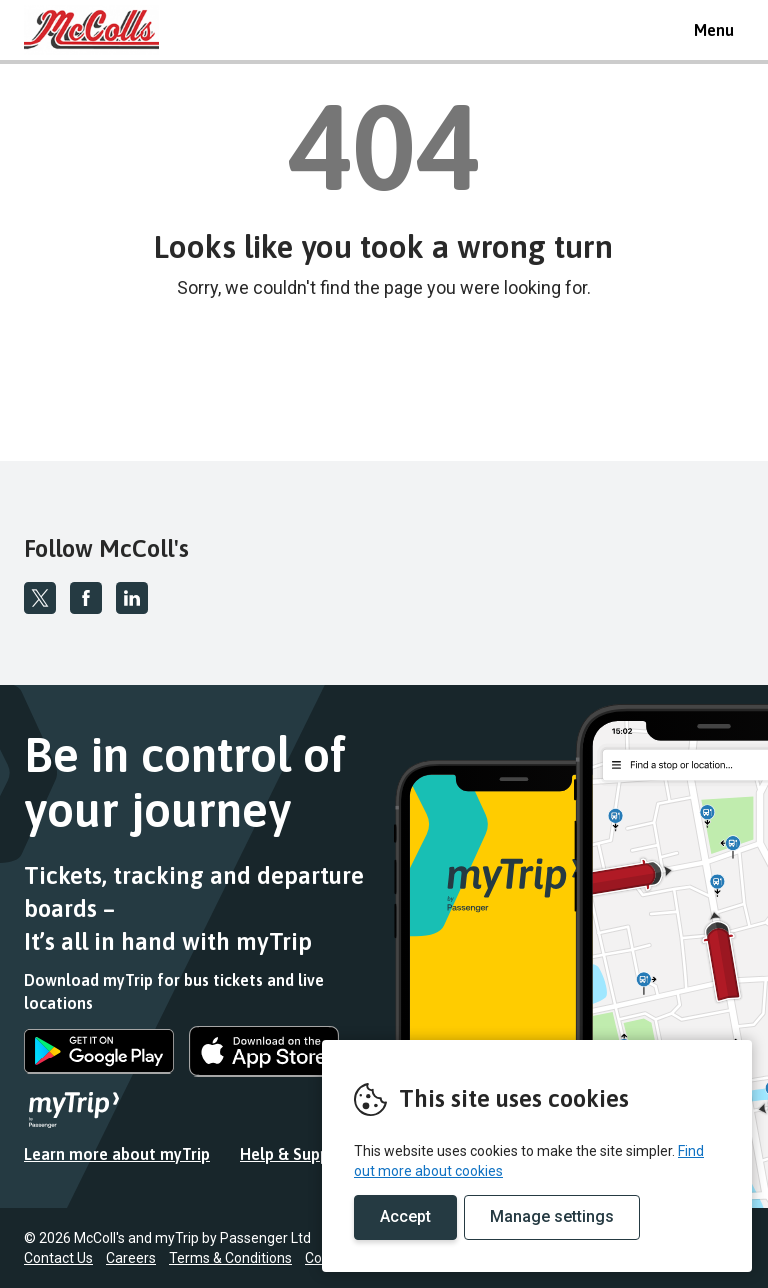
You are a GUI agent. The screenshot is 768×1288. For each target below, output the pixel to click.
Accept (405, 1216)
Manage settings (552, 1216)
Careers (131, 1258)
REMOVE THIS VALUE (99, 30)
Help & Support (296, 1154)
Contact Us (58, 1258)
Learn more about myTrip (117, 1154)
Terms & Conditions (230, 1258)
